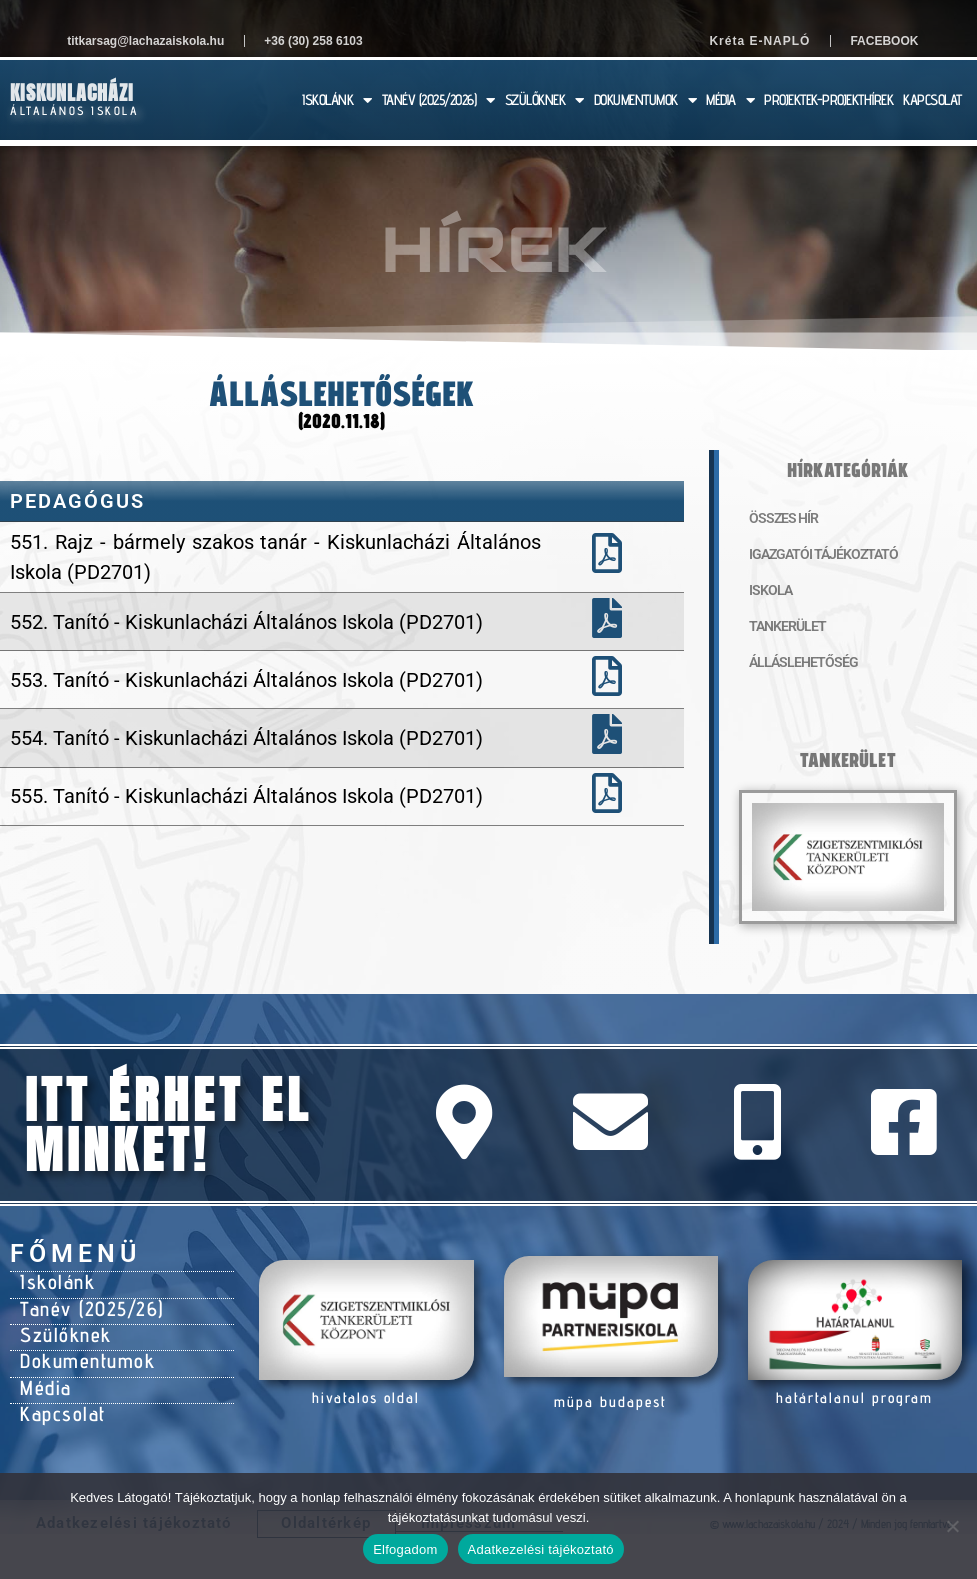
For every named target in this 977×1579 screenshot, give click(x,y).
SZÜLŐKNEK (544, 100)
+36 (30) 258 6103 (313, 41)
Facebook (884, 41)
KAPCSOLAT (932, 99)
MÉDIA (730, 100)
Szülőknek (59, 1323)
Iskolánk (52, 1279)
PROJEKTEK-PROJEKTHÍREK (828, 99)
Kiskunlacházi (72, 92)
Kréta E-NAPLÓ (759, 41)
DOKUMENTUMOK (645, 100)
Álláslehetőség (792, 662)
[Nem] (952, 1526)
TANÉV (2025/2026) (438, 100)
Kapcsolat (57, 1389)
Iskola (766, 590)
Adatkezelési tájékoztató (541, 1549)
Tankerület (780, 626)
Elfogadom (405, 1549)
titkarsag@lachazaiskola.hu (145, 41)
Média (42, 1367)
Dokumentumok (78, 1345)
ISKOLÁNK (337, 100)
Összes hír (777, 518)
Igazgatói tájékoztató (809, 554)
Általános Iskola (74, 110)
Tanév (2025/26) (82, 1301)
